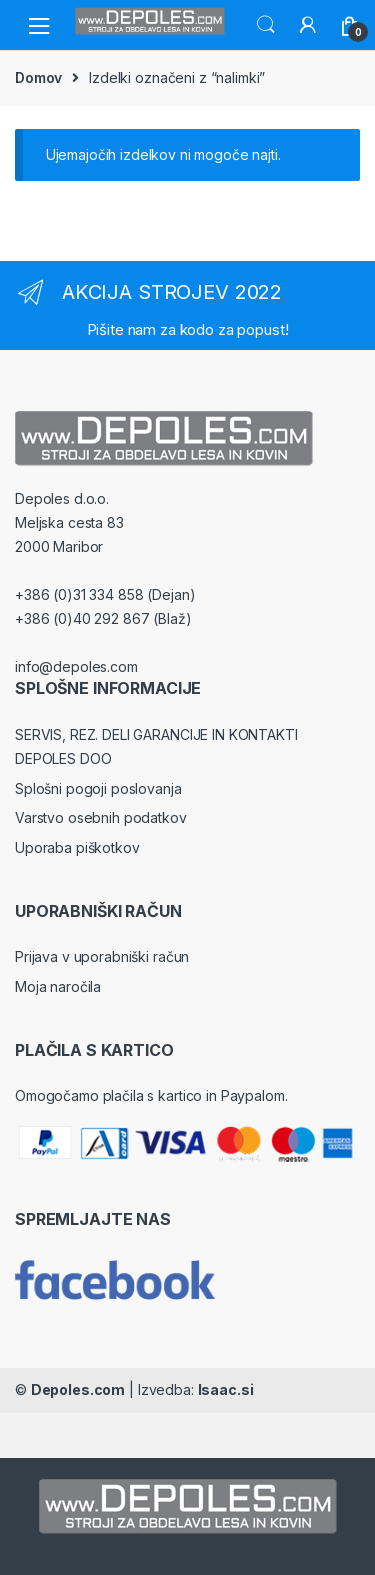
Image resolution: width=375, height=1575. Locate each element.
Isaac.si (226, 1389)
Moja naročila (58, 986)
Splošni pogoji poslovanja (98, 788)
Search (266, 25)
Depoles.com (78, 1389)
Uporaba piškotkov (77, 847)
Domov (38, 77)
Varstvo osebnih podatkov (101, 817)
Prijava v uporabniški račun (102, 956)
